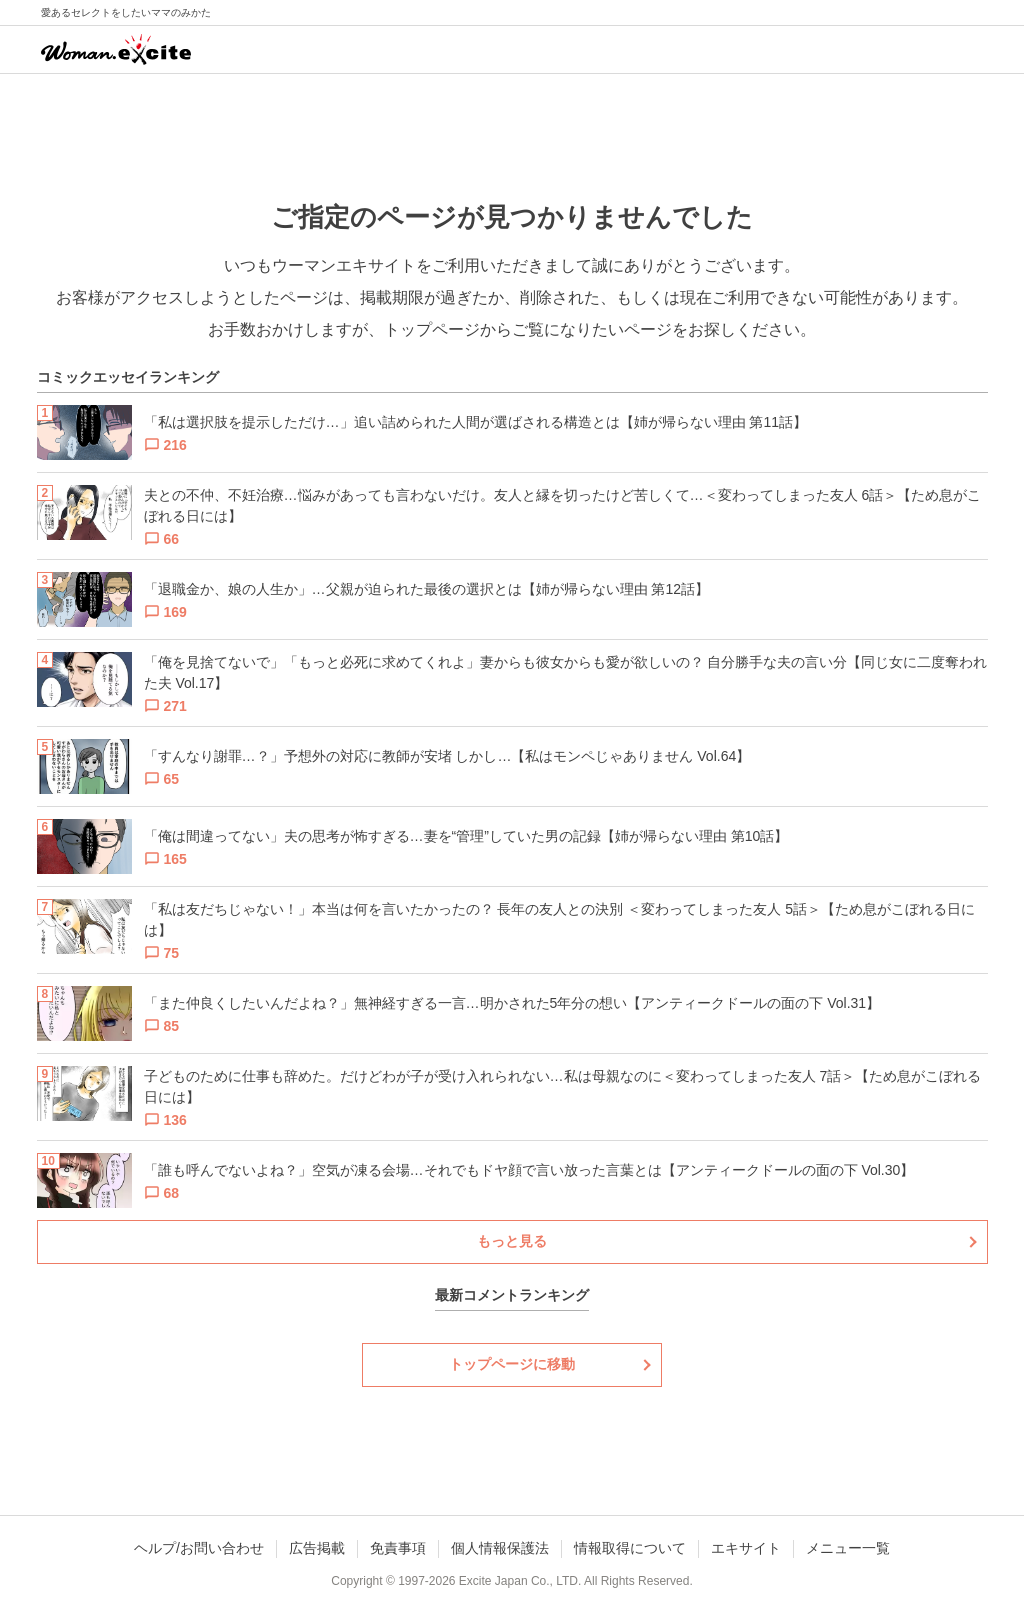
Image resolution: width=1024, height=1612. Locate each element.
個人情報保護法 (500, 1548)
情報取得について (630, 1548)
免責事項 (398, 1548)
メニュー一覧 (848, 1548)
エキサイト (746, 1548)
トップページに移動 (512, 1364)
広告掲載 (317, 1548)
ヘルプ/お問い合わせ (199, 1548)
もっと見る (512, 1241)
